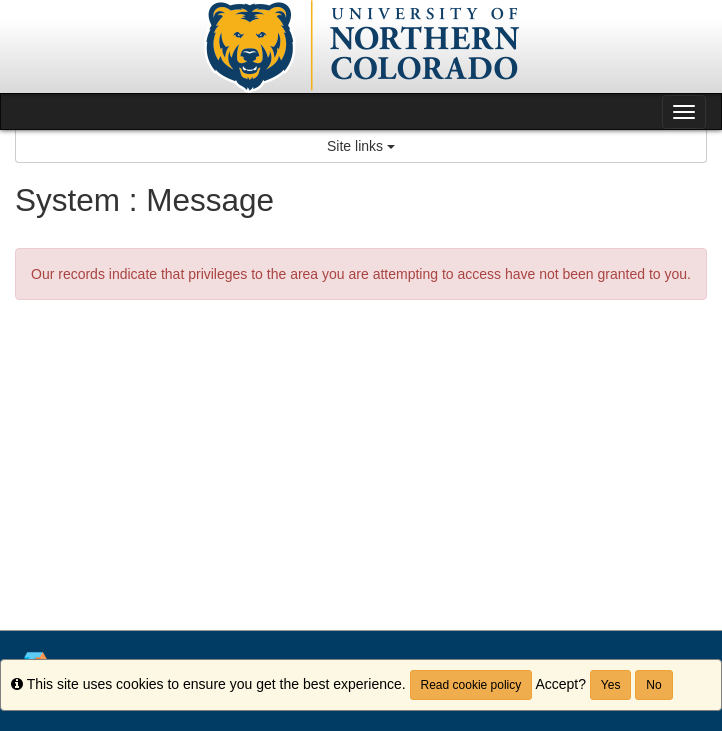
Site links (361, 146)
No (653, 685)
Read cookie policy (471, 685)
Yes (611, 685)
